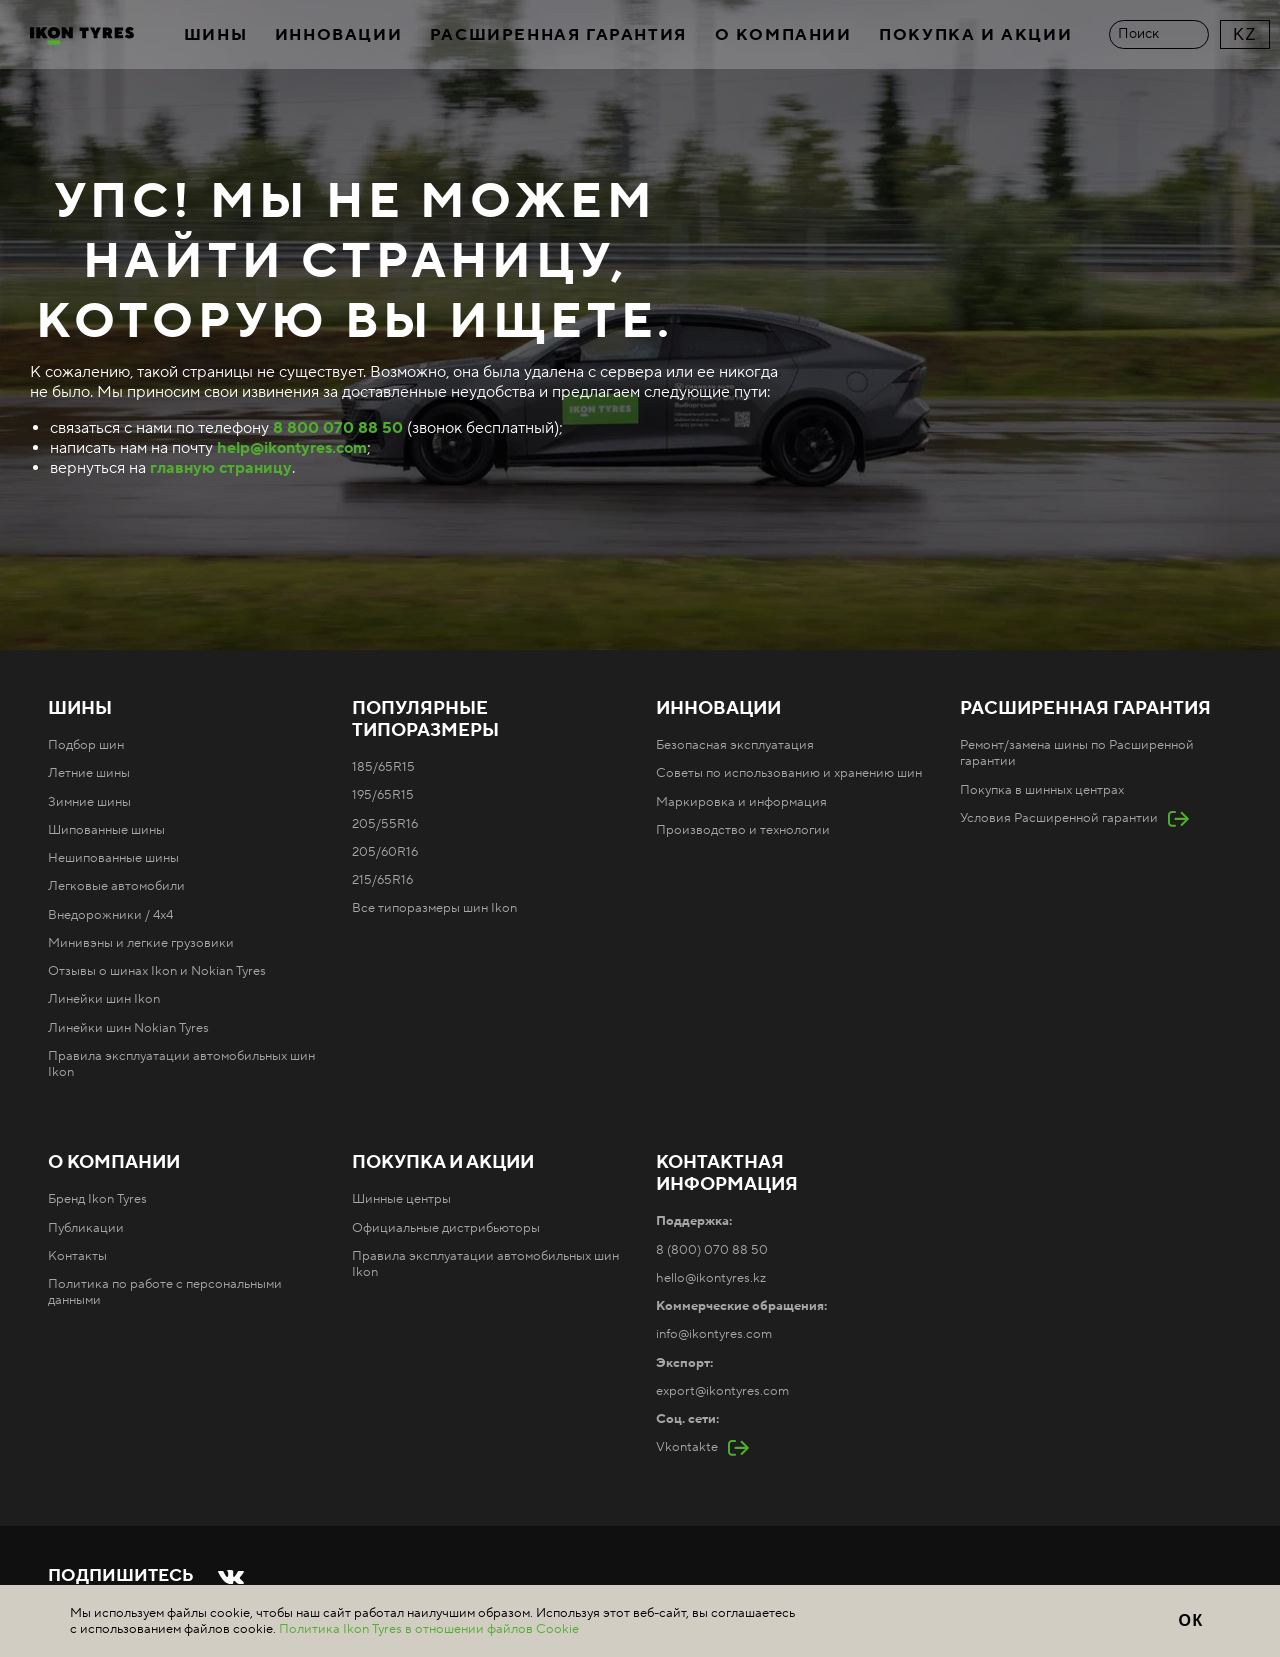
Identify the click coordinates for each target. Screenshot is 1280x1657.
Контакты (77, 1256)
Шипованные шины (106, 830)
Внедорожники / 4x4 (110, 915)
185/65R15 (383, 767)
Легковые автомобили (116, 886)
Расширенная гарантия (558, 35)
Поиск (1138, 34)
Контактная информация (727, 1174)
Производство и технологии (743, 830)
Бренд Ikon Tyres (97, 1199)
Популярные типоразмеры (425, 720)
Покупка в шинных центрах (1042, 790)
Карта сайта (476, 1609)
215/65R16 (382, 880)
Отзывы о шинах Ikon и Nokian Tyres (157, 971)
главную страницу (221, 468)
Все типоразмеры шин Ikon (434, 908)
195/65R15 (383, 795)
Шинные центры (401, 1199)
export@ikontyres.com (722, 1391)
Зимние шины (89, 802)
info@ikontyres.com (714, 1334)
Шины (215, 35)
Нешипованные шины (113, 858)
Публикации (86, 1228)
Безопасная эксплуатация (735, 745)
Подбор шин (86, 745)
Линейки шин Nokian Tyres (128, 1028)
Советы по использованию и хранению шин (789, 773)
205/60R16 (385, 852)
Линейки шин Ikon (104, 999)
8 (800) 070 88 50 (712, 1250)
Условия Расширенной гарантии (1059, 818)
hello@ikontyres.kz (711, 1278)
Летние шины (89, 773)
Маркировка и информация (741, 802)
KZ (1245, 34)
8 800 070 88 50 (338, 428)
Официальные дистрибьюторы (446, 1228)
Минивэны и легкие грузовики (141, 943)
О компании (783, 35)
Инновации (338, 35)
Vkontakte (687, 1447)
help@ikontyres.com (292, 448)
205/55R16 (385, 824)
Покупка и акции (975, 35)
